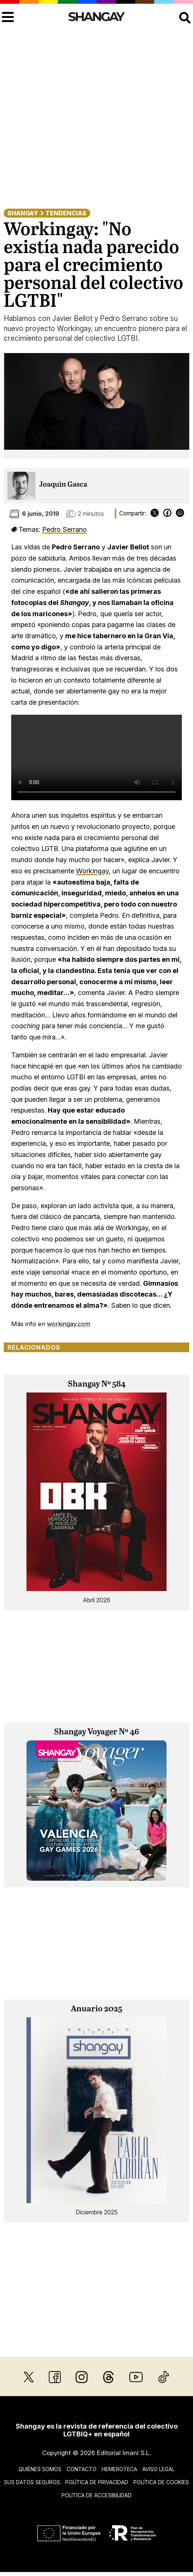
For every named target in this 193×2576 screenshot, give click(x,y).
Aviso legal (158, 2469)
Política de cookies (161, 2482)
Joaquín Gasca (63, 485)
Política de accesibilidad (96, 2495)
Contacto (81, 2469)
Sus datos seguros (32, 2482)
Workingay (92, 871)
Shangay (22, 213)
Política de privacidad (96, 2482)
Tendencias (65, 213)
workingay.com (68, 1324)
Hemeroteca (119, 2469)
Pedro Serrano (64, 529)
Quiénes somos (40, 2469)
